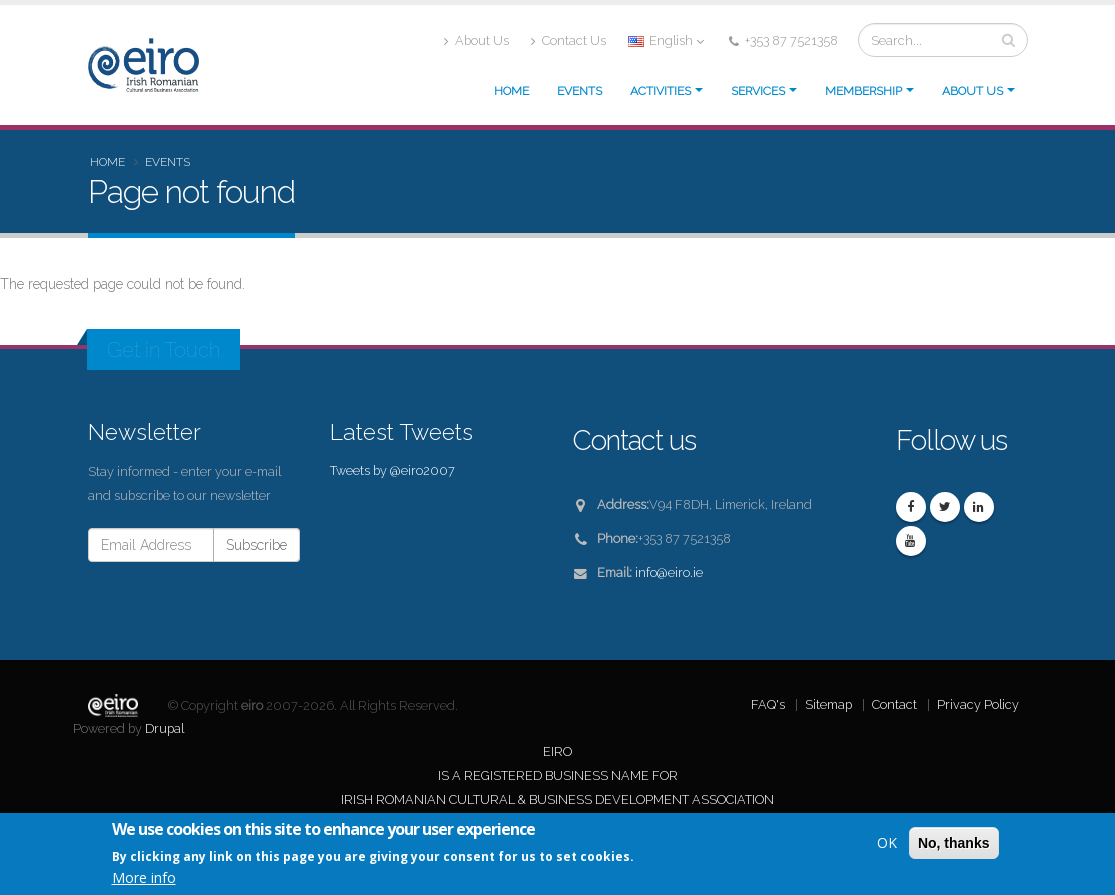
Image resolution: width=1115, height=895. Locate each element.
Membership (863, 91)
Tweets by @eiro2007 (392, 470)
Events (579, 91)
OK (887, 842)
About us (972, 91)
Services (758, 91)
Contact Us (568, 41)
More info (144, 877)
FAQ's (768, 704)
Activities (660, 91)
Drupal (164, 728)
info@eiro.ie (669, 572)
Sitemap (828, 704)
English (666, 41)
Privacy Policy (978, 704)
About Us (476, 41)
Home (511, 91)
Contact (894, 704)
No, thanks (954, 843)
